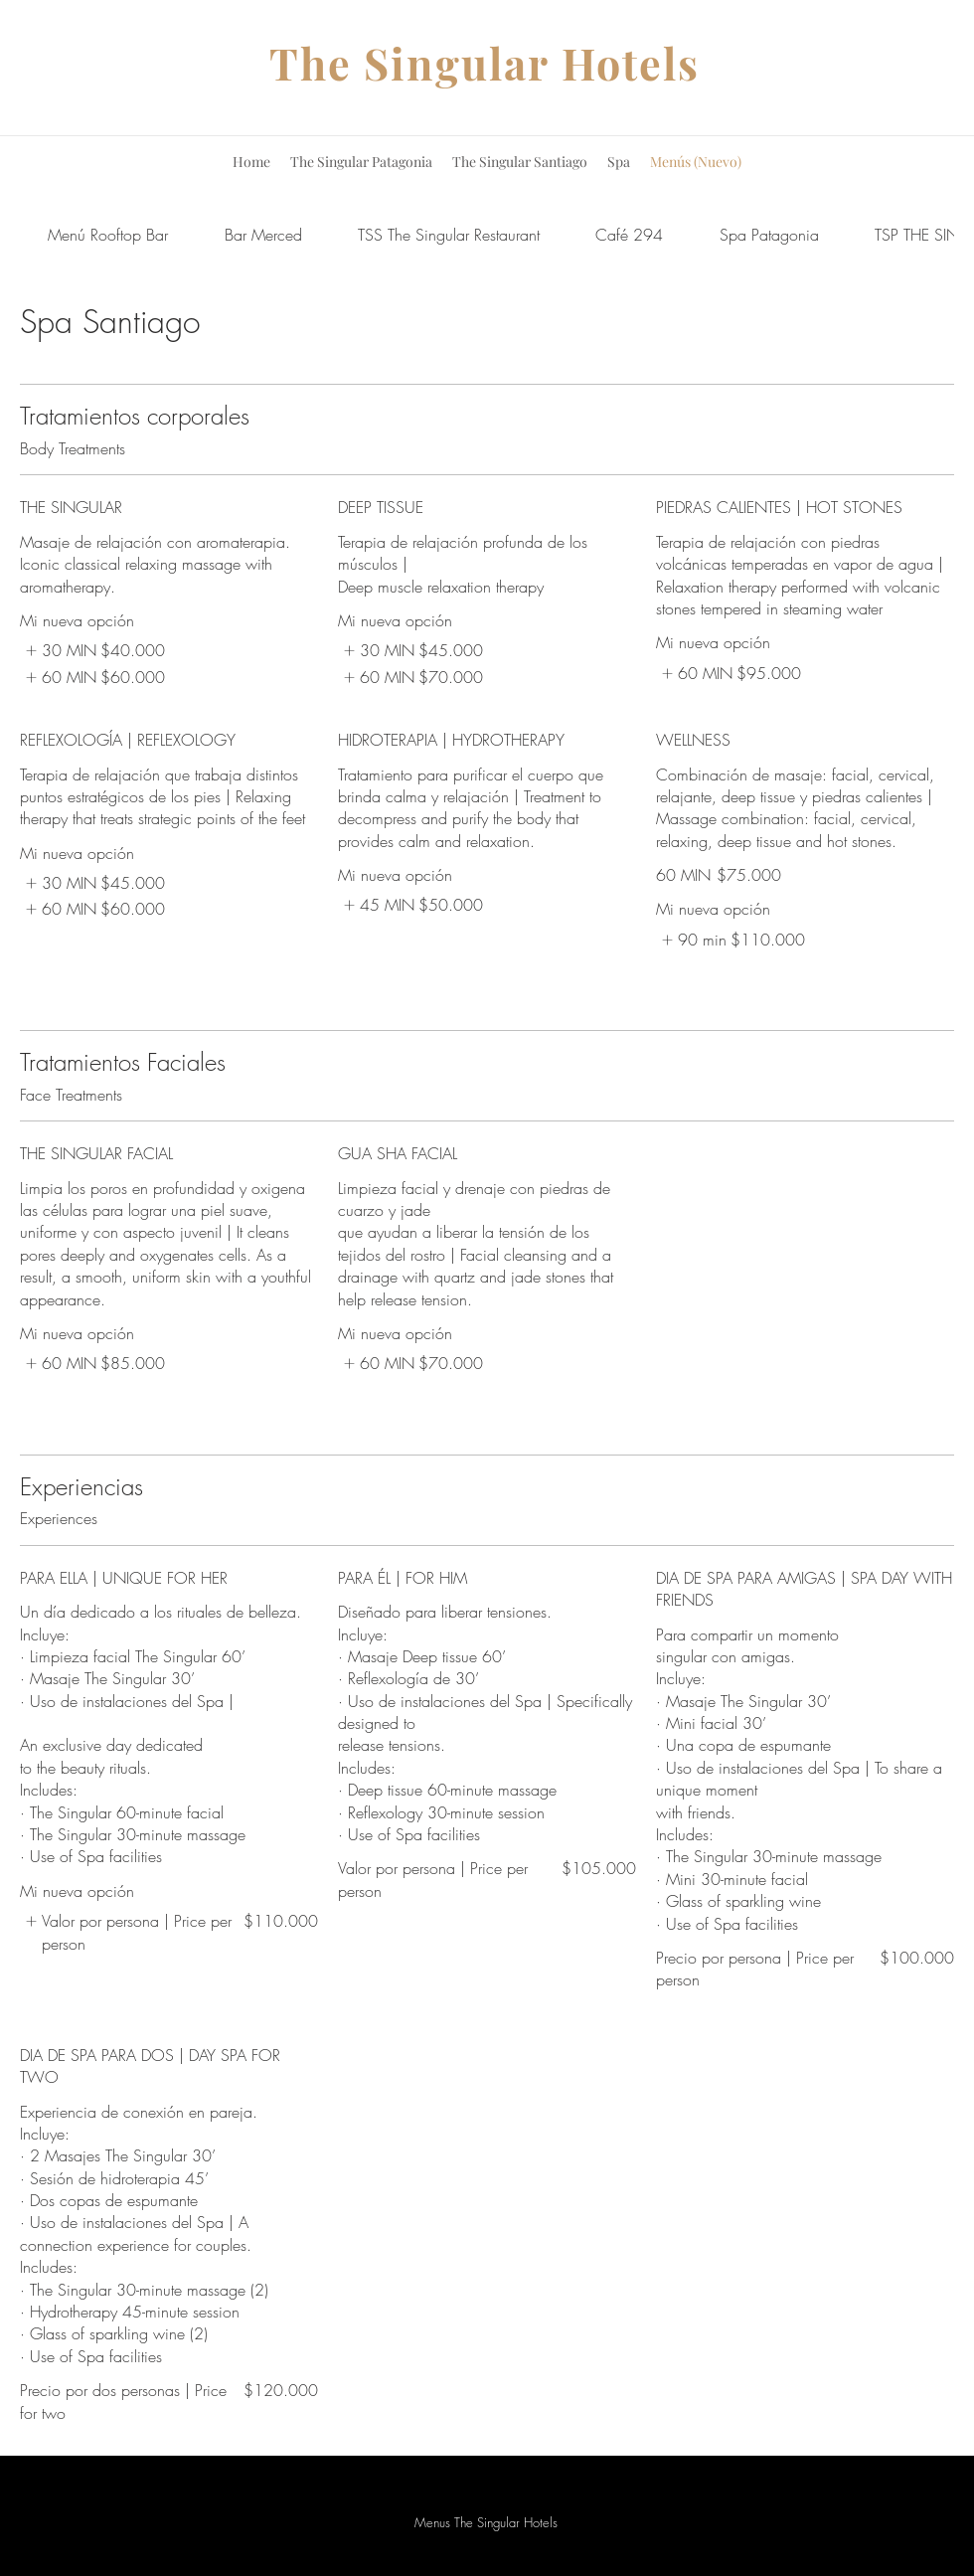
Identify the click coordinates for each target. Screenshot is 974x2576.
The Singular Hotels (485, 62)
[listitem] (92, 650)
